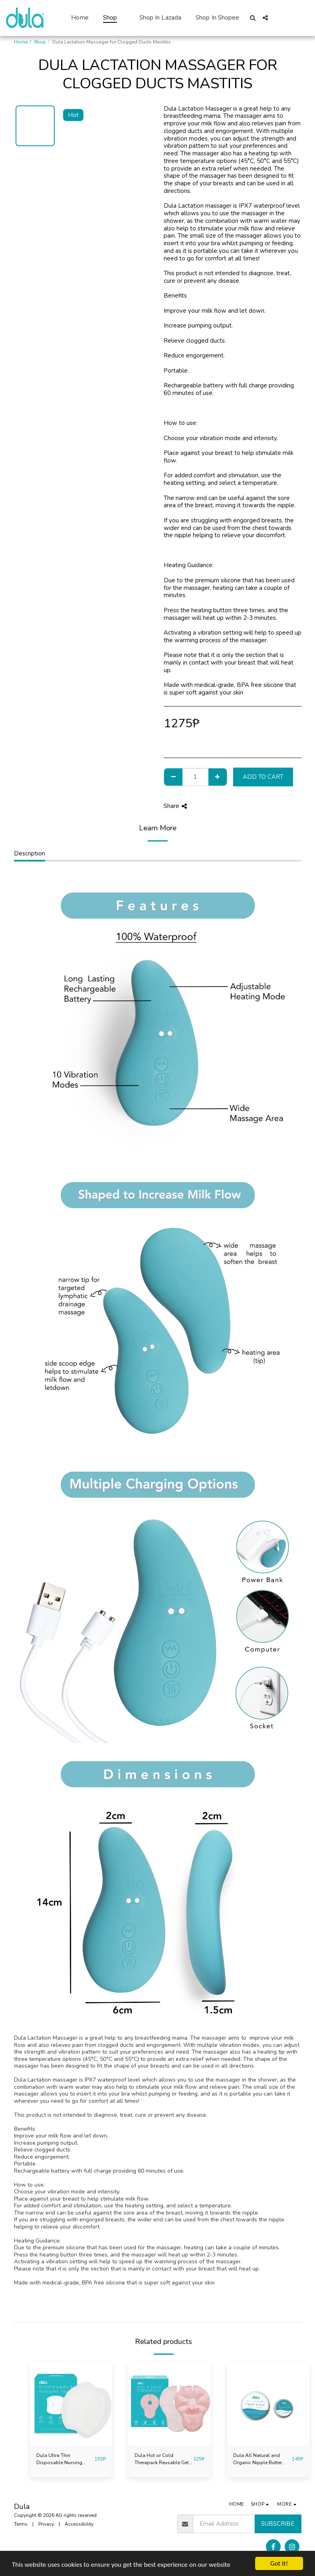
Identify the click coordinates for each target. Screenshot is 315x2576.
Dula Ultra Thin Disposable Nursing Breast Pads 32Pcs (59, 2459)
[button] (253, 18)
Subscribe (277, 2524)
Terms (21, 2524)
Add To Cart (263, 777)
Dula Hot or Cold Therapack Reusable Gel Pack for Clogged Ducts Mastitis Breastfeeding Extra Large (162, 2459)
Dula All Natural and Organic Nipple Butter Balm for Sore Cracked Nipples (258, 2459)
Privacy (46, 2524)
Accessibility (79, 2524)
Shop (40, 42)
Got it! (279, 2563)
